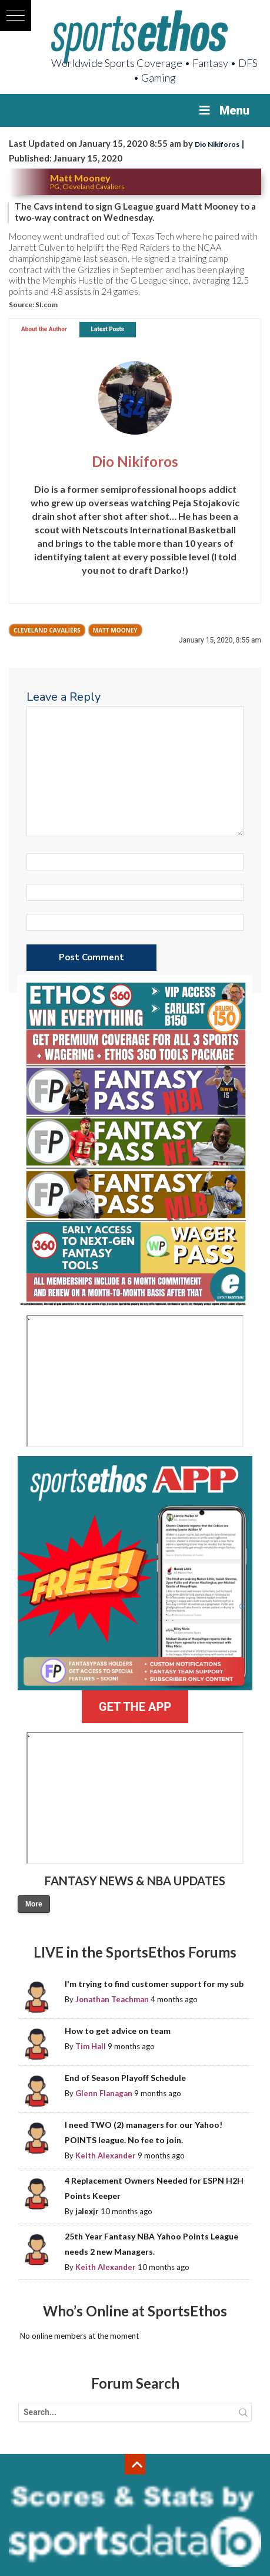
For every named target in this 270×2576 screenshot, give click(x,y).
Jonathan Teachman (112, 1999)
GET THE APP (135, 1707)
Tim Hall (90, 2046)
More (33, 1904)
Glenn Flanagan (103, 2093)
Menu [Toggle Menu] (223, 110)
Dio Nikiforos (217, 144)
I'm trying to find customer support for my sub (154, 1984)
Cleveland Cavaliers (47, 630)
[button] (15, 15)
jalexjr (87, 2211)
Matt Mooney (115, 630)
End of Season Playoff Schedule (125, 2078)
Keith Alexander (105, 2155)
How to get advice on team (118, 2031)
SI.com (46, 304)
